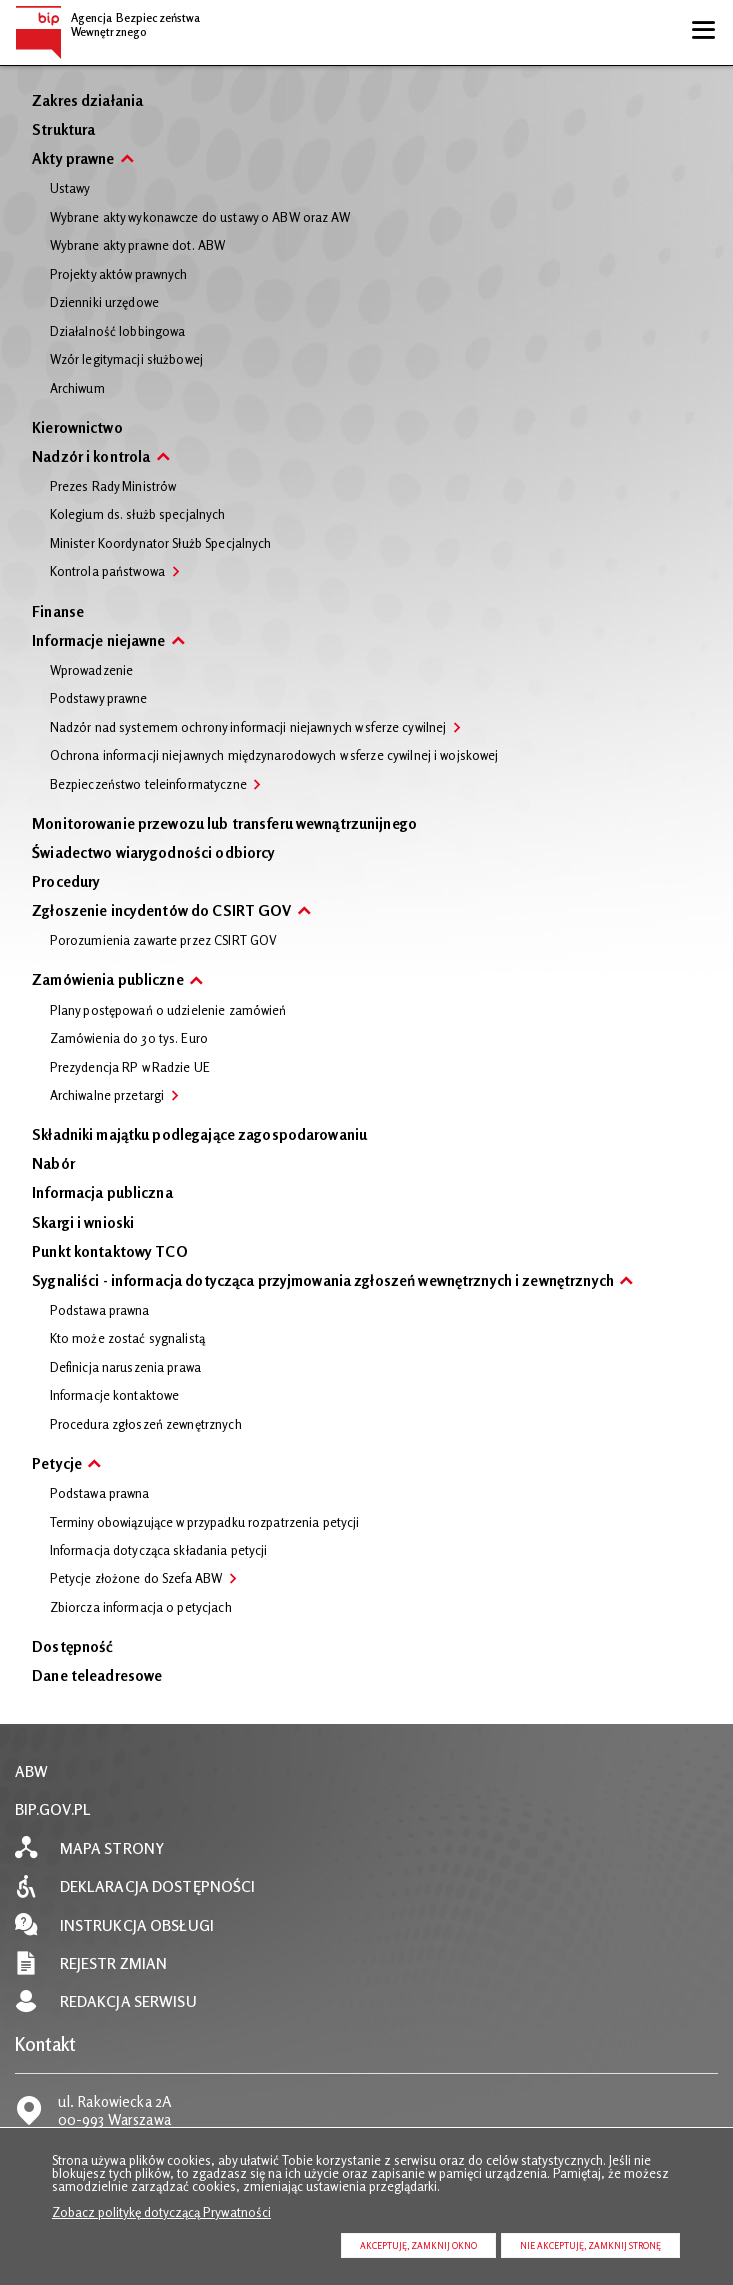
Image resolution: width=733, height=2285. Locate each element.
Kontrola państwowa (107, 572)
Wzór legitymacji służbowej (126, 360)
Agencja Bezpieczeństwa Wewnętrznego (108, 22)
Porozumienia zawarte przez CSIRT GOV (164, 941)
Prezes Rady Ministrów (113, 487)
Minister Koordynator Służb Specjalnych (161, 544)
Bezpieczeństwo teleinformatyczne (148, 785)
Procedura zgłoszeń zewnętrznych (146, 1425)
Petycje (57, 1465)
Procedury (66, 883)
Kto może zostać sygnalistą (127, 1339)
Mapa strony (112, 1848)
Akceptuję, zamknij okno (418, 2245)
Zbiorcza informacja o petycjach (141, 1608)
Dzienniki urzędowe (104, 303)
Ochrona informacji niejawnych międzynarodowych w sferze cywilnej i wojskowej (274, 756)
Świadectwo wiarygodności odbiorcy (153, 854)
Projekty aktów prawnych (119, 275)
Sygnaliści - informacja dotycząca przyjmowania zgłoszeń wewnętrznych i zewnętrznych (323, 1282)
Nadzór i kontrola (91, 458)
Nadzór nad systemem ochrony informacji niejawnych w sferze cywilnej (248, 728)
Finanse (58, 613)
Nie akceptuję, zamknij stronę (590, 2245)
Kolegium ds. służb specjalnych (138, 515)
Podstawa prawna (100, 1311)
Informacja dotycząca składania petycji (159, 1551)
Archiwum (77, 389)
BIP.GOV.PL (53, 1809)
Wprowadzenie (92, 671)
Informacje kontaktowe (115, 1396)
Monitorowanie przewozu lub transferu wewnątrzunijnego (224, 825)
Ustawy (70, 189)
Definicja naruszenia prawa (125, 1368)
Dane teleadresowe (97, 1677)
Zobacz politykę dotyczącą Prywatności (161, 2212)
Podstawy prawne (99, 699)
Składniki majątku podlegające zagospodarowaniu (199, 1136)
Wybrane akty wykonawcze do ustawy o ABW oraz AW (200, 218)
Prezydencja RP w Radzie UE (130, 1068)
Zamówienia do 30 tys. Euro (129, 1039)
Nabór (53, 1165)
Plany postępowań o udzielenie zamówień (168, 1011)
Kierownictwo (77, 429)
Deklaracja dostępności (158, 1886)
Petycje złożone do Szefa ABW (136, 1579)
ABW (31, 1771)
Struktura (63, 131)
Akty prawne (73, 160)
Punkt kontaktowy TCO (110, 1253)
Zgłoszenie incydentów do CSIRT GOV (161, 912)
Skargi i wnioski (83, 1224)
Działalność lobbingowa (118, 332)
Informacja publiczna (102, 1194)
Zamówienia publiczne (108, 981)
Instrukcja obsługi (137, 1925)
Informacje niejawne (98, 642)
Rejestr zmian (114, 1963)
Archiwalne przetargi (107, 1096)
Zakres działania (87, 102)
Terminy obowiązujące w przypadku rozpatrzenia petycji (205, 1523)
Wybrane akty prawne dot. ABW (138, 246)
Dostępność (72, 1648)
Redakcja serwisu (128, 2001)
